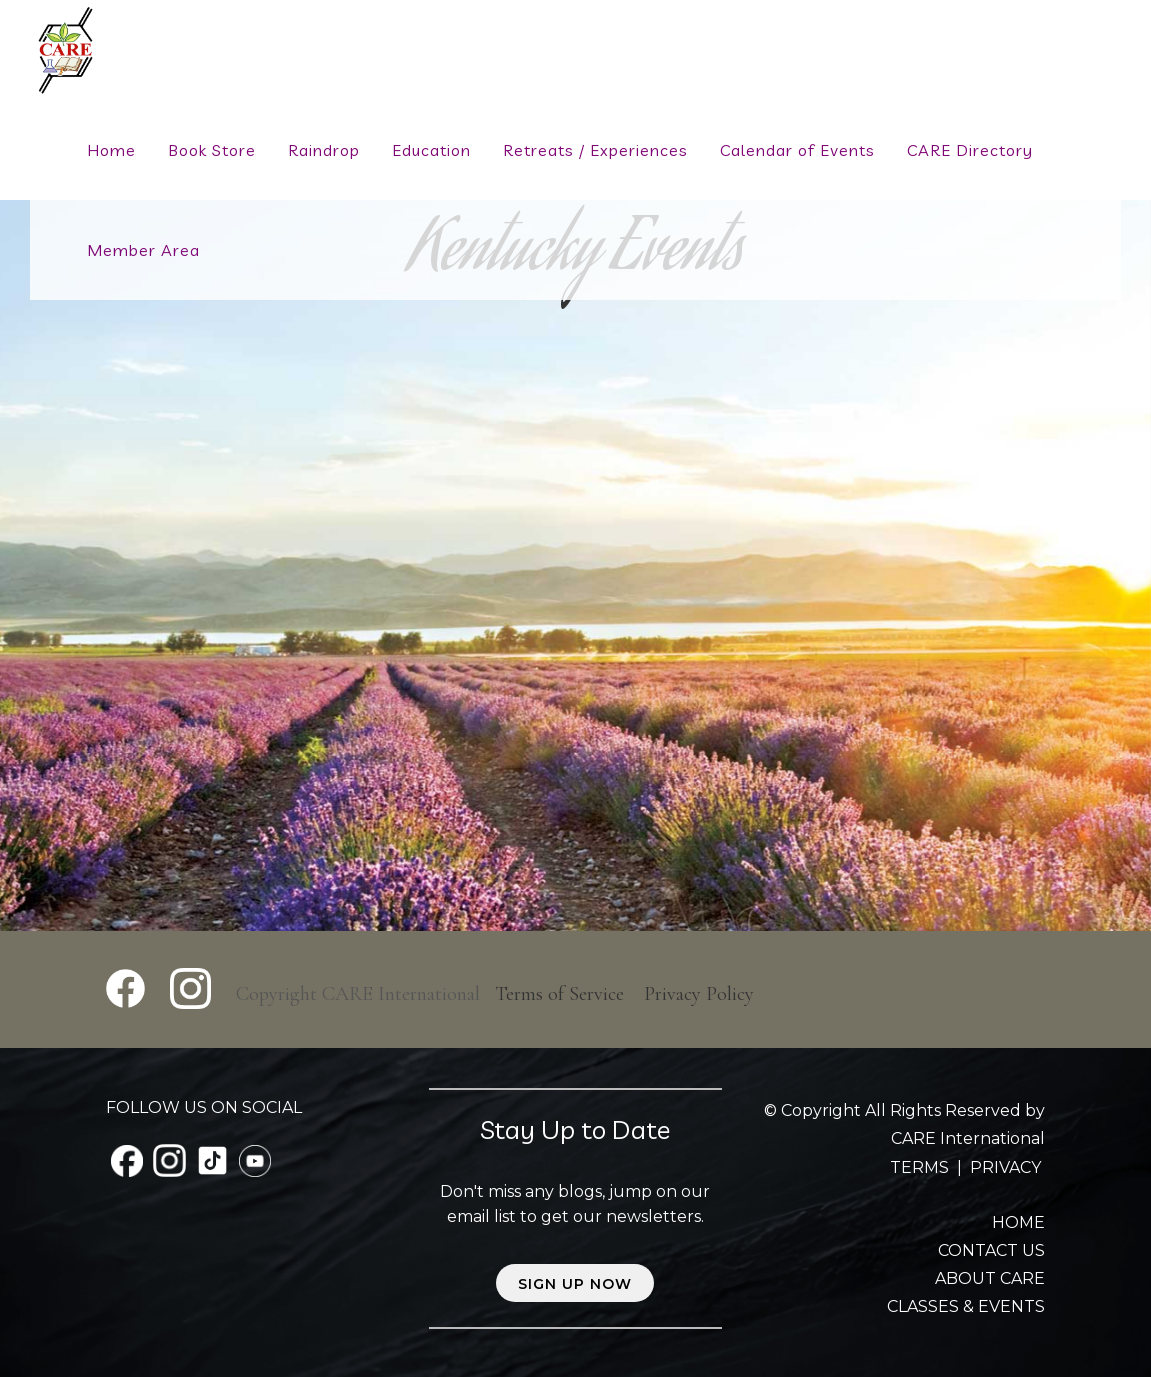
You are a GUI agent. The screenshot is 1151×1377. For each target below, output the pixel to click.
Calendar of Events (797, 150)
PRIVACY (1005, 1167)
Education (431, 150)
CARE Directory (970, 150)
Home (111, 150)
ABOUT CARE (990, 1278)
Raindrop (324, 150)
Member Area (143, 250)
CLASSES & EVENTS (966, 1306)
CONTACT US (991, 1250)
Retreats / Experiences (595, 150)
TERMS (921, 1167)
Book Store (212, 150)
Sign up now (575, 1284)
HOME (1018, 1222)
